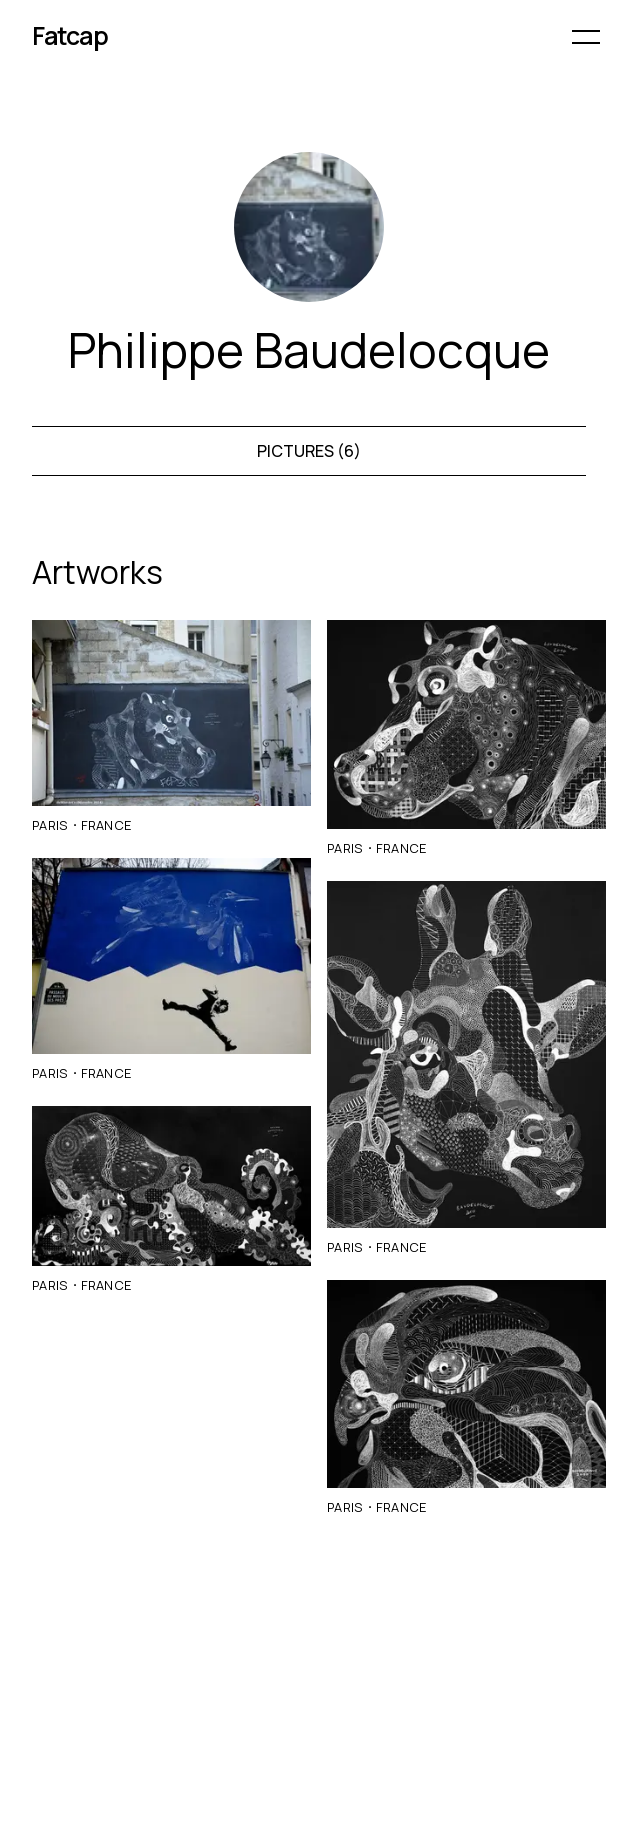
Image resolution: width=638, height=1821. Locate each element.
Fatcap (70, 35)
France (106, 825)
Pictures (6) (309, 451)
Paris (50, 825)
